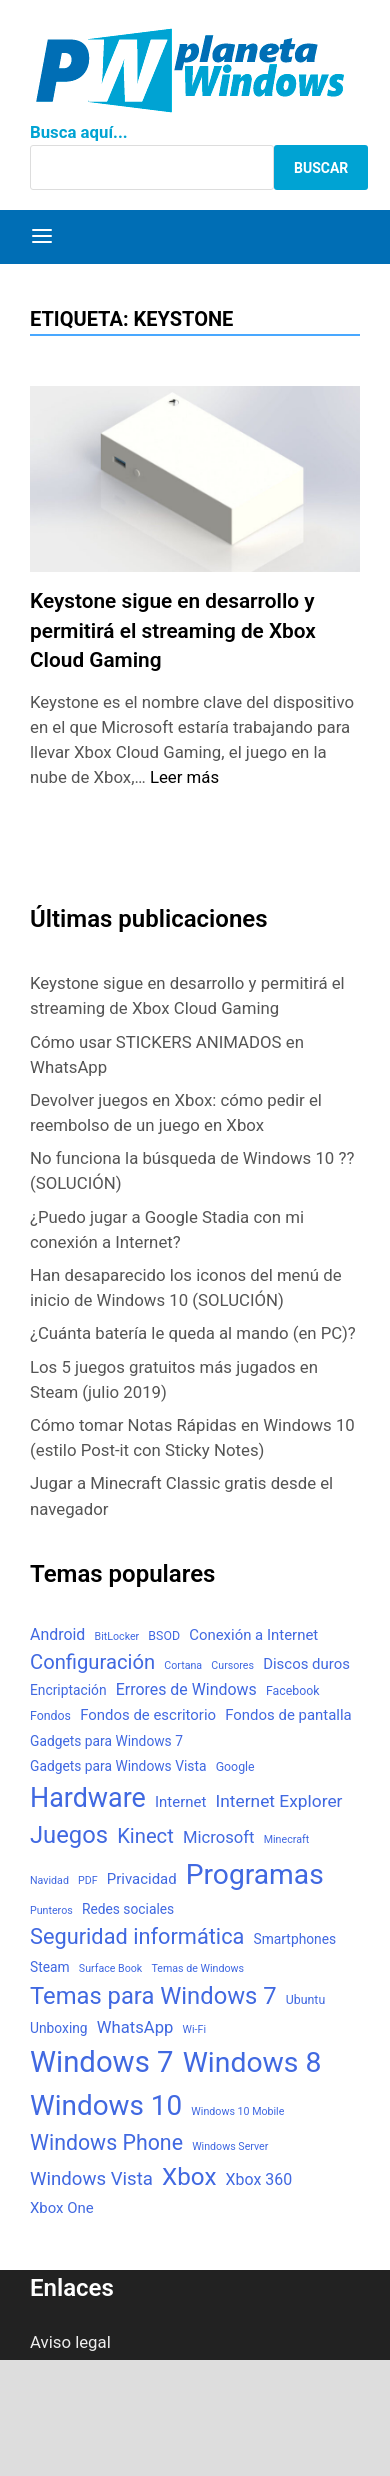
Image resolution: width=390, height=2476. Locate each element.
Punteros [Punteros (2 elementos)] (51, 1910)
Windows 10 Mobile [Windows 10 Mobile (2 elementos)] (237, 2111)
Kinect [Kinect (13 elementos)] (145, 1836)
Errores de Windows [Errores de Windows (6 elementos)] (186, 1689)
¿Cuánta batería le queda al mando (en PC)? (193, 1333)
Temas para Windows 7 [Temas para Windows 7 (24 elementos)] (153, 1996)
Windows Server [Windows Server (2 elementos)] (230, 2146)
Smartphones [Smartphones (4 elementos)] (295, 1939)
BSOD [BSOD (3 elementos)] (164, 1636)
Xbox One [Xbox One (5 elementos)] (62, 2208)
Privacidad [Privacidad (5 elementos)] (142, 1879)
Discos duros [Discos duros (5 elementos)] (306, 1664)
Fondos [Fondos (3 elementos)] (50, 1716)
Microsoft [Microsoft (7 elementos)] (219, 1837)
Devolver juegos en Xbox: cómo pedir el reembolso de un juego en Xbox (176, 1112)
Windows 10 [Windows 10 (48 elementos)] (106, 2105)
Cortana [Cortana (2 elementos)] (183, 1665)
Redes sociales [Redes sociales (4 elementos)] (128, 1909)
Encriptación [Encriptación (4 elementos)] (68, 1690)
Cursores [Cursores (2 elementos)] (232, 1665)
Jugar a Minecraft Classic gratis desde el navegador (181, 1495)
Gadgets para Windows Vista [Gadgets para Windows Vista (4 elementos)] (118, 1766)
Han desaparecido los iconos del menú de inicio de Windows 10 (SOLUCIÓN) (186, 1287)
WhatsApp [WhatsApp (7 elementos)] (135, 2027)
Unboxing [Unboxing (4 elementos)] (59, 2028)
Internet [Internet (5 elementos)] (180, 1802)
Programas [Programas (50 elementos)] (255, 1874)
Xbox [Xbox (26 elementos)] (189, 2177)
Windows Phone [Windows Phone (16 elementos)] (106, 2142)
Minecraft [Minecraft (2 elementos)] (286, 1839)
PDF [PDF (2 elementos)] (88, 1880)
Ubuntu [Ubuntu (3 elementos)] (305, 2000)
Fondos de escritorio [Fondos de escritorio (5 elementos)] (148, 1715)
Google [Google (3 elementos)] (235, 1767)
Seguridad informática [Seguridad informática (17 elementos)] (137, 1936)
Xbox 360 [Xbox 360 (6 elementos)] (259, 2179)
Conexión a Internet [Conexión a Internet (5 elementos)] (253, 1635)
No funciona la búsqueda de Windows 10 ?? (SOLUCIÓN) (192, 1170)
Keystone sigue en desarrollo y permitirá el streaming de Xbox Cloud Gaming (173, 630)
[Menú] (42, 237)
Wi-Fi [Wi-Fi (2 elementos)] (194, 2029)
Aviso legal (70, 2342)
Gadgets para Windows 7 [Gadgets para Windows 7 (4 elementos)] (106, 1741)
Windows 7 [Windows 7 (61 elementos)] (102, 2062)
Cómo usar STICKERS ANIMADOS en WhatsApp (167, 1054)
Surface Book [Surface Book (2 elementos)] (110, 1968)
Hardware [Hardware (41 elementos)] (88, 1798)
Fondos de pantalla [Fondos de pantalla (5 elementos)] (288, 1715)
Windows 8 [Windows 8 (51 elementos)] (252, 2062)
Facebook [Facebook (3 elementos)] (293, 1691)
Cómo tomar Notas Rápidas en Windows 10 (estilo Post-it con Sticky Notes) (192, 1437)
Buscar (321, 168)
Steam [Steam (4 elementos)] (50, 1967)
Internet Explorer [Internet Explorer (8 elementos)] (278, 1801)
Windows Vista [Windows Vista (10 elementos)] (91, 2179)
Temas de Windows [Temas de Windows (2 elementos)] (197, 1968)
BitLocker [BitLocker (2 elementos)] (117, 1636)
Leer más (184, 777)
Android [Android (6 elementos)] (57, 1634)
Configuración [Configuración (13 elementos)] (92, 1662)
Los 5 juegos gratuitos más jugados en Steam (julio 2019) (174, 1379)
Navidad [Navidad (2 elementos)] (49, 1880)
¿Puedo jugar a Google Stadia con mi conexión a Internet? (167, 1229)
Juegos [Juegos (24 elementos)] (69, 1835)
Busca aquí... (79, 132)
